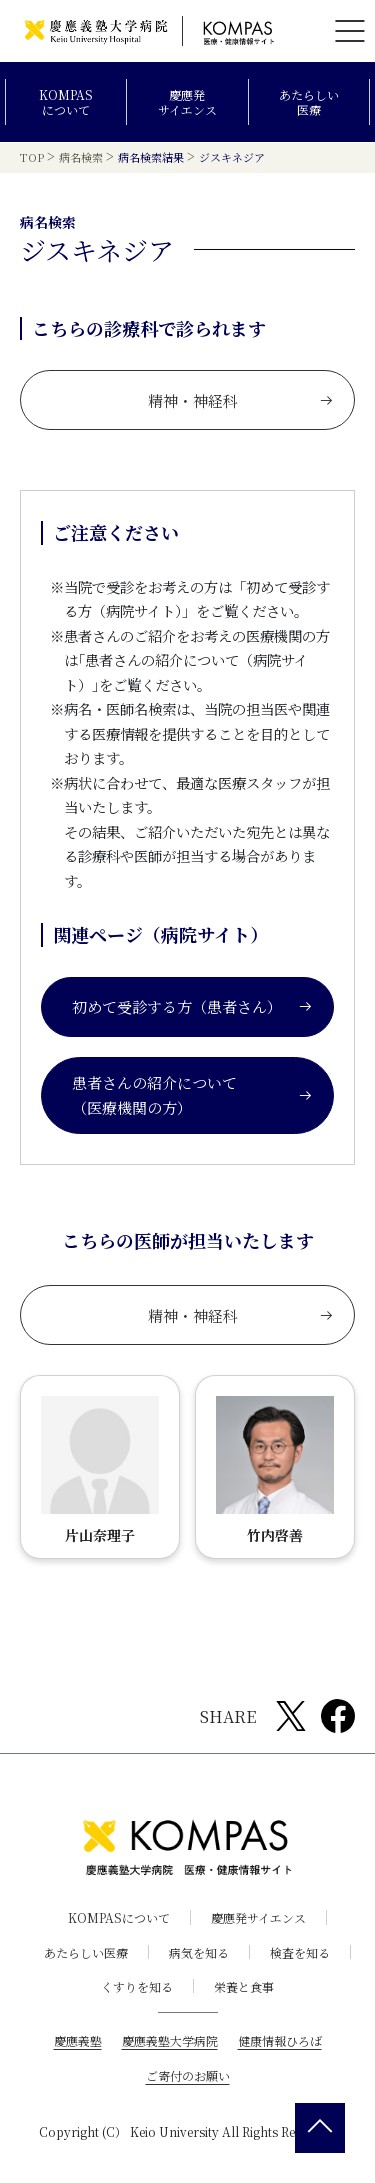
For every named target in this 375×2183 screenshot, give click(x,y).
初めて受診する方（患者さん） (192, 1006)
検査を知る (300, 1952)
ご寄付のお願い (188, 2075)
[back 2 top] (320, 2128)
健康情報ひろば (280, 2040)
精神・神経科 (241, 400)
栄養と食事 (244, 1986)
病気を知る (199, 1952)
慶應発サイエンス (187, 102)
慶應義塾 (78, 2040)
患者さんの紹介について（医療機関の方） (192, 1095)
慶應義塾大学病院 (170, 2040)
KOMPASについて (66, 102)
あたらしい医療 (309, 102)
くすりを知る (137, 1986)
